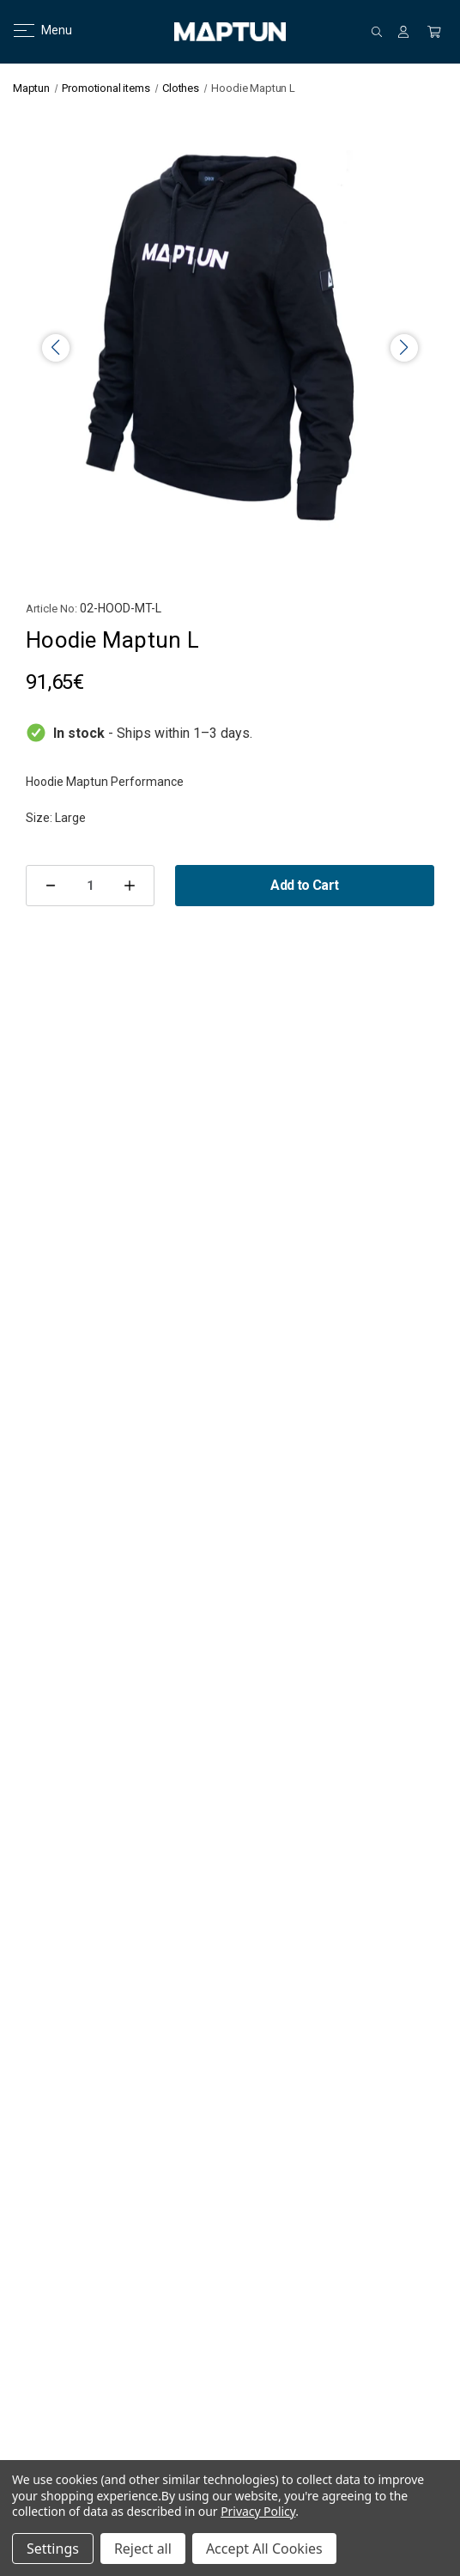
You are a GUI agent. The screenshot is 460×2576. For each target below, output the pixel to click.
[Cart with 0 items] (434, 31)
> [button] (404, 348)
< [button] (56, 348)
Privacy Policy (258, 2511)
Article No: (51, 608)
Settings (53, 2548)
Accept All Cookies (264, 2548)
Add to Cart (304, 885)
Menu (32, 30)
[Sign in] (403, 32)
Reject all (143, 2548)
